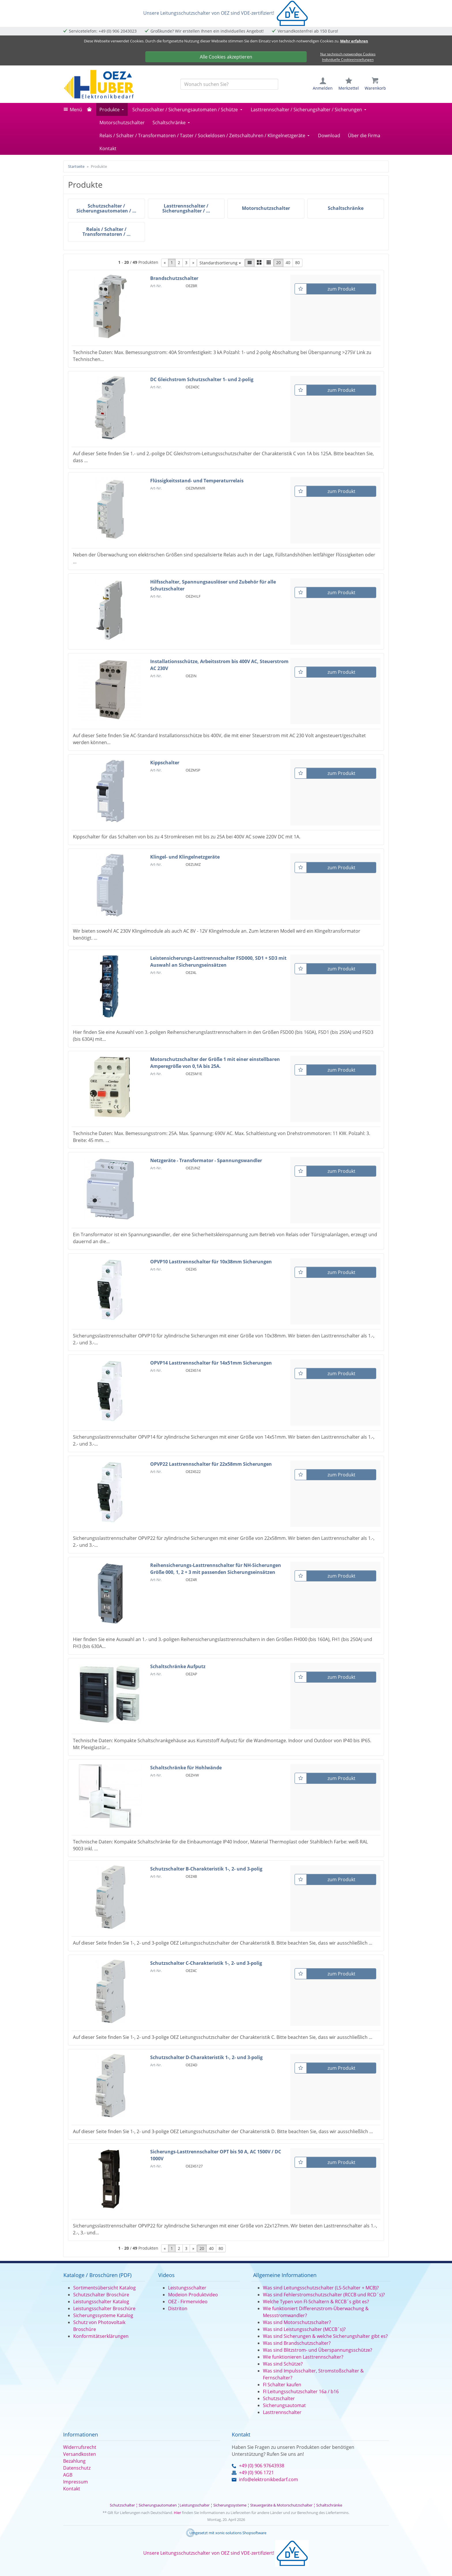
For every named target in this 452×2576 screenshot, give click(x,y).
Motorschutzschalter (122, 122)
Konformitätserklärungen (101, 2336)
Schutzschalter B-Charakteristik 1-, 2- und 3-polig (206, 1869)
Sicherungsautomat (284, 2405)
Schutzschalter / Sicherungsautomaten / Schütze (185, 109)
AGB (67, 2475)
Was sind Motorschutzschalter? (297, 2322)
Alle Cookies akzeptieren (226, 57)
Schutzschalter (279, 2398)
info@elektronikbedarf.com (268, 2479)
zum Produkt (341, 289)
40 (211, 2248)
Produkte (109, 109)
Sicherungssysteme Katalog (103, 2315)
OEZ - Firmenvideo (188, 2301)
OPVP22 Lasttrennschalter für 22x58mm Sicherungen (211, 1464)
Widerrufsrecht (79, 2447)
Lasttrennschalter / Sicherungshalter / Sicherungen (306, 109)
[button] (250, 263)
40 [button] (288, 262)
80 (221, 2248)
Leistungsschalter (187, 2288)
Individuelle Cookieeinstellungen (348, 60)
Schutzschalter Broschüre (101, 2294)
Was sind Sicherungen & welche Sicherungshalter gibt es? (325, 2336)
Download (329, 135)
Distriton (177, 2308)
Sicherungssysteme (229, 2505)
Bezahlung (74, 2461)
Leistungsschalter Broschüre (104, 2308)
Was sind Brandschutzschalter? (297, 2343)
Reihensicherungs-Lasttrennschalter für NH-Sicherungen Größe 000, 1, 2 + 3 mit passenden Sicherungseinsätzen (215, 1568)
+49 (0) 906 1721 (256, 2472)
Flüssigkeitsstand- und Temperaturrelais (197, 480)
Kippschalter (164, 762)
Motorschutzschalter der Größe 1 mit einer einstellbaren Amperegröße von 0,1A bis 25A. (215, 1062)
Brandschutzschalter (174, 278)
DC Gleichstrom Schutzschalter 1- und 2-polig (201, 379)
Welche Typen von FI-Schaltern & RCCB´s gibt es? (316, 2301)
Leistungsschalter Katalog (101, 2301)
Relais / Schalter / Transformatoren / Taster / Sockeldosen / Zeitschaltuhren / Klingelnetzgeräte (202, 135)
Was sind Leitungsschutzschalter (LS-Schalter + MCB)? (321, 2288)
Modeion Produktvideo (193, 2294)
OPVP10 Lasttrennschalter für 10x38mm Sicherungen (211, 1261)
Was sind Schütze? (283, 2364)
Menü (76, 109)
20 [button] (278, 262)
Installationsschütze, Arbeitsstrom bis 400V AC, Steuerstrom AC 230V (219, 664)
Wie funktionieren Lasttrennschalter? (303, 2357)
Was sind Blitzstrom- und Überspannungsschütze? (317, 2350)
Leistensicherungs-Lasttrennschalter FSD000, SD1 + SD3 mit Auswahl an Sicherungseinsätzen (218, 961)
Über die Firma (364, 135)
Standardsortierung (218, 263)
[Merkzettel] (301, 288)
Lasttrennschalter (282, 2412)
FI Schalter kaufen (282, 2384)
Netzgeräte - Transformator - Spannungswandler (206, 1160)
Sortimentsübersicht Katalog (104, 2288)
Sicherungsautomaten (158, 2505)
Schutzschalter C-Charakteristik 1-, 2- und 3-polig (206, 1963)
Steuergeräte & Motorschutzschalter (281, 2505)
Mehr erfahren (354, 41)
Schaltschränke (169, 122)
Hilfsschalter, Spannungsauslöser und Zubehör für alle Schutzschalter (213, 585)
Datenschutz (77, 2468)
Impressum (75, 2482)
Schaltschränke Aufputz (178, 1666)
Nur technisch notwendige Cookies (348, 54)
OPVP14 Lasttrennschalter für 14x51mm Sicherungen (211, 1363)
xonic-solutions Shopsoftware (240, 2532)
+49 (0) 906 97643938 (261, 2465)
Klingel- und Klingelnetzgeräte (185, 857)
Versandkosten (79, 2454)
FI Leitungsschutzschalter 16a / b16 (301, 2391)
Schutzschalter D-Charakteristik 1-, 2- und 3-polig (206, 2057)
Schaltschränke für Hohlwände (186, 1767)
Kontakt (107, 148)
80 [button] (297, 262)
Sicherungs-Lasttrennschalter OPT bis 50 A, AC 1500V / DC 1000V (215, 2155)
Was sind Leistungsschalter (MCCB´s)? (304, 2329)
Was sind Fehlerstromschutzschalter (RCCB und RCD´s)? (324, 2294)
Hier (177, 2512)
